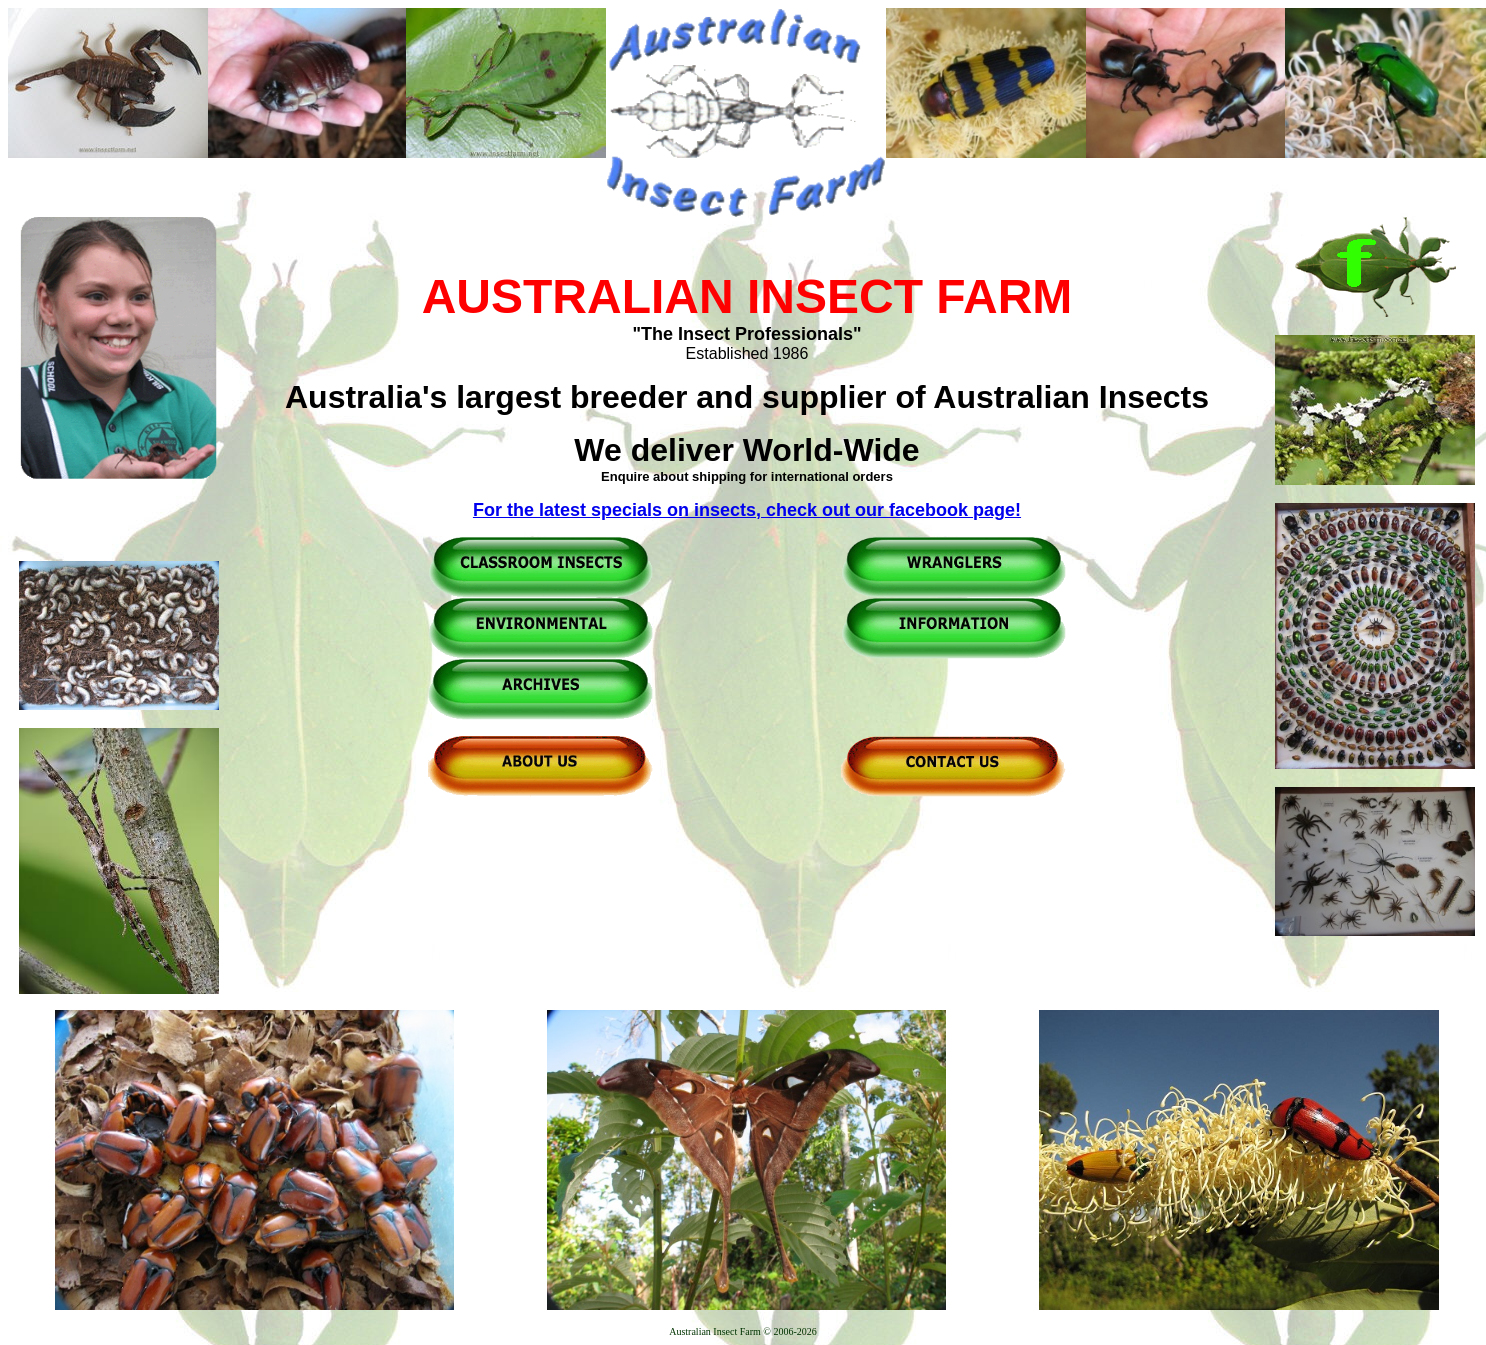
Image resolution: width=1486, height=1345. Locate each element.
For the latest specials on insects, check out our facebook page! (747, 510)
